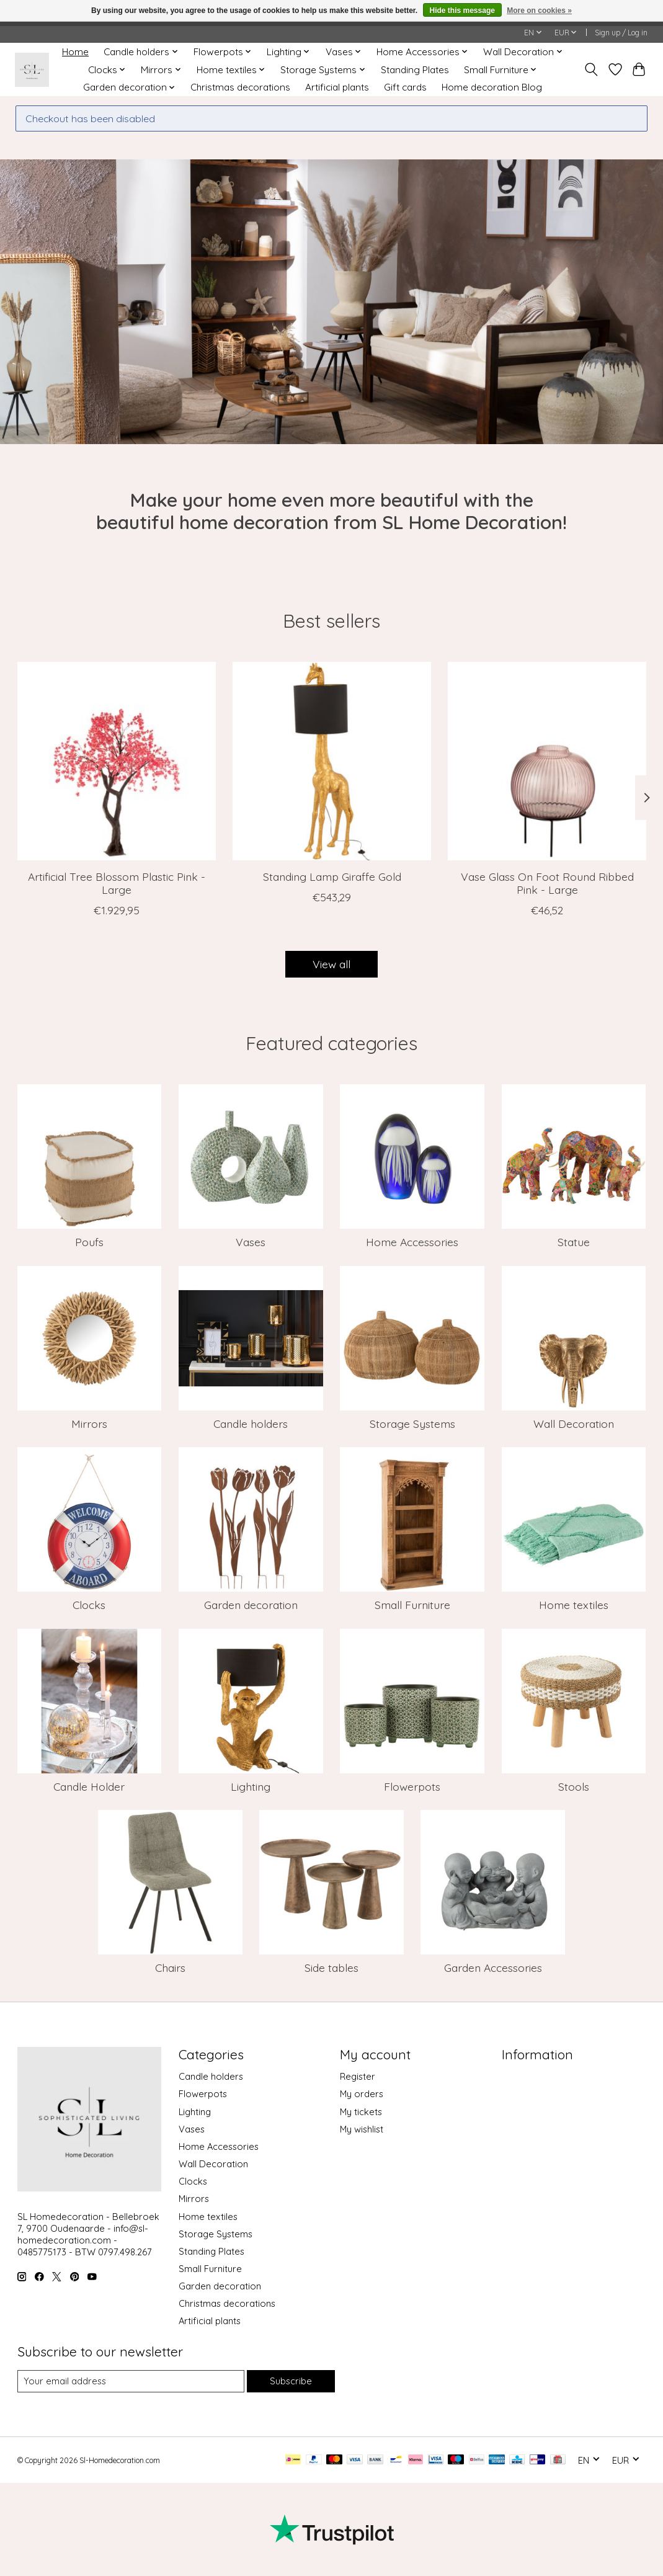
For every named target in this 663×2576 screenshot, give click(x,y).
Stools (573, 1786)
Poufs (89, 1242)
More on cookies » (539, 10)
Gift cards (405, 87)
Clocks (89, 1604)
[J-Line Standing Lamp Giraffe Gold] (332, 761)
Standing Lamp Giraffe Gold (331, 876)
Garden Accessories (493, 1967)
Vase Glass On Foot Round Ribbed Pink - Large (546, 883)
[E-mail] (130, 2381)
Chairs (170, 1967)
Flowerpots (412, 1786)
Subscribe (291, 2381)
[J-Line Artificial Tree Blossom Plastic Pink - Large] (116, 761)
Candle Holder (89, 1786)
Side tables (331, 1967)
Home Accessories (412, 1242)
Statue (574, 1242)
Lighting (250, 1786)
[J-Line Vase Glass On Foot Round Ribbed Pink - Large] (547, 761)
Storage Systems (412, 1423)
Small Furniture (412, 1604)
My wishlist (361, 2129)
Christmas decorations (240, 87)
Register (357, 2076)
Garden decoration (251, 1604)
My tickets (361, 2112)
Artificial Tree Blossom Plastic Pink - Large (116, 883)
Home (75, 52)
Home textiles (573, 1604)
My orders (361, 2094)
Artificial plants (337, 87)
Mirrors (89, 1423)
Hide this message (462, 10)
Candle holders (250, 1423)
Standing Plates (415, 70)
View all (331, 964)
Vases (250, 1242)
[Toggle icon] (591, 69)
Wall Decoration (573, 1423)
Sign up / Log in (621, 32)
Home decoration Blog (492, 87)
